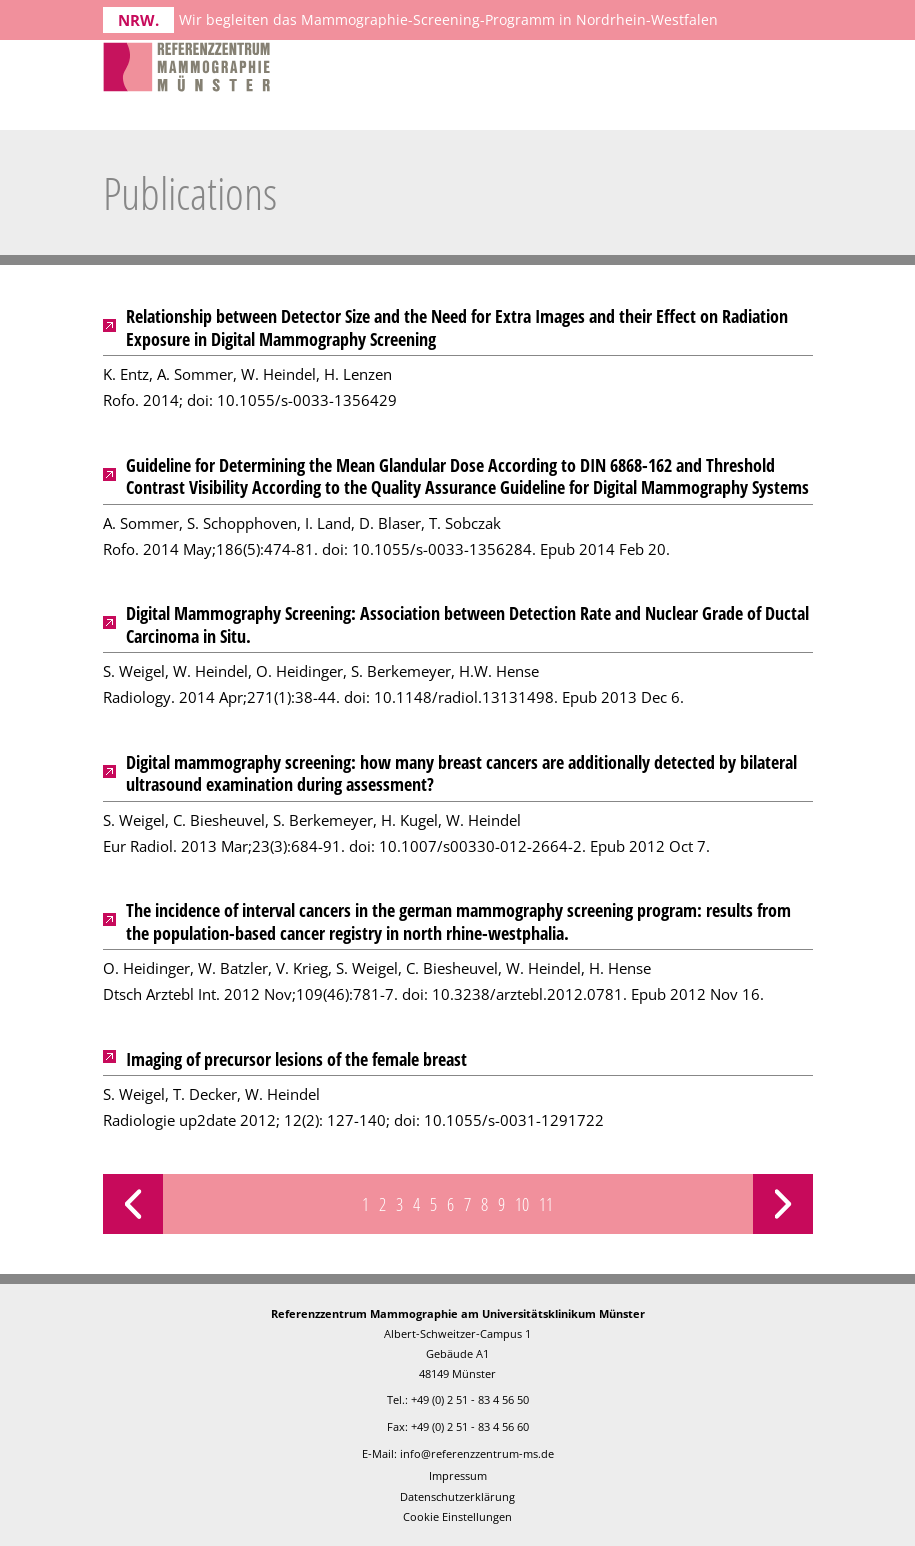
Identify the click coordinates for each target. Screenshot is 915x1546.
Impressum (458, 1475)
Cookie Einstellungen (457, 1516)
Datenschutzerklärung (457, 1496)
